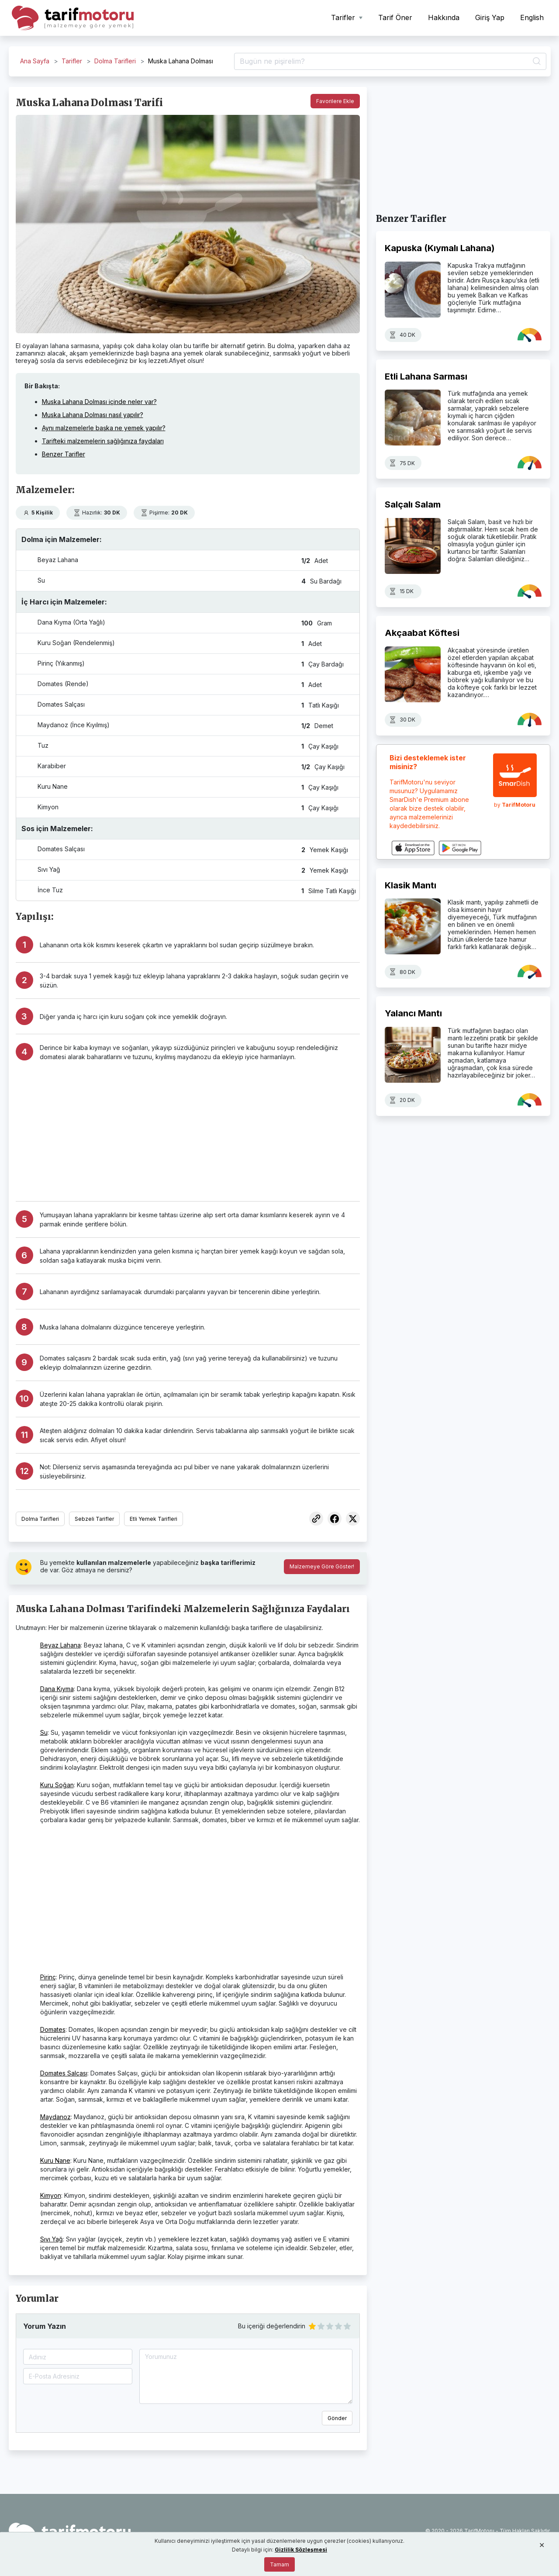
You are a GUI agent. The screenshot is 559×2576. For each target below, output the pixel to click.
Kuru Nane (55, 2160)
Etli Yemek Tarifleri (153, 1519)
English (532, 17)
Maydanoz (55, 2116)
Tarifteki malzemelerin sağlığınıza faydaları (103, 441)
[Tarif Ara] (390, 61)
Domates (53, 2029)
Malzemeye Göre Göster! (322, 1566)
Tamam (279, 2564)
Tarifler (72, 61)
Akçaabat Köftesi (422, 633)
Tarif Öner (395, 17)
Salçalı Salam (413, 504)
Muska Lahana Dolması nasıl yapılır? (92, 414)
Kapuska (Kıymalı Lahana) (440, 248)
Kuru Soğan (57, 1785)
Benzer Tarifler (63, 454)
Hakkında (443, 17)
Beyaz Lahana (60, 1645)
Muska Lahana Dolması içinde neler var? (99, 401)
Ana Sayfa (34, 61)
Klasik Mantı (410, 885)
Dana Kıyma (57, 1688)
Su (44, 1732)
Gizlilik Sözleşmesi (301, 2549)
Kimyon (50, 2195)
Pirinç (48, 1977)
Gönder (337, 2418)
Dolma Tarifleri (115, 61)
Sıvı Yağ (51, 2239)
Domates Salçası (63, 2073)
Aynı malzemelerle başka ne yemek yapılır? (104, 428)
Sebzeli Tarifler (94, 1519)
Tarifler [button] (344, 17)
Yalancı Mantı (413, 1013)
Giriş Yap (489, 17)
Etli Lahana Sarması (426, 376)
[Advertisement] (200, 1127)
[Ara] (535, 61)
